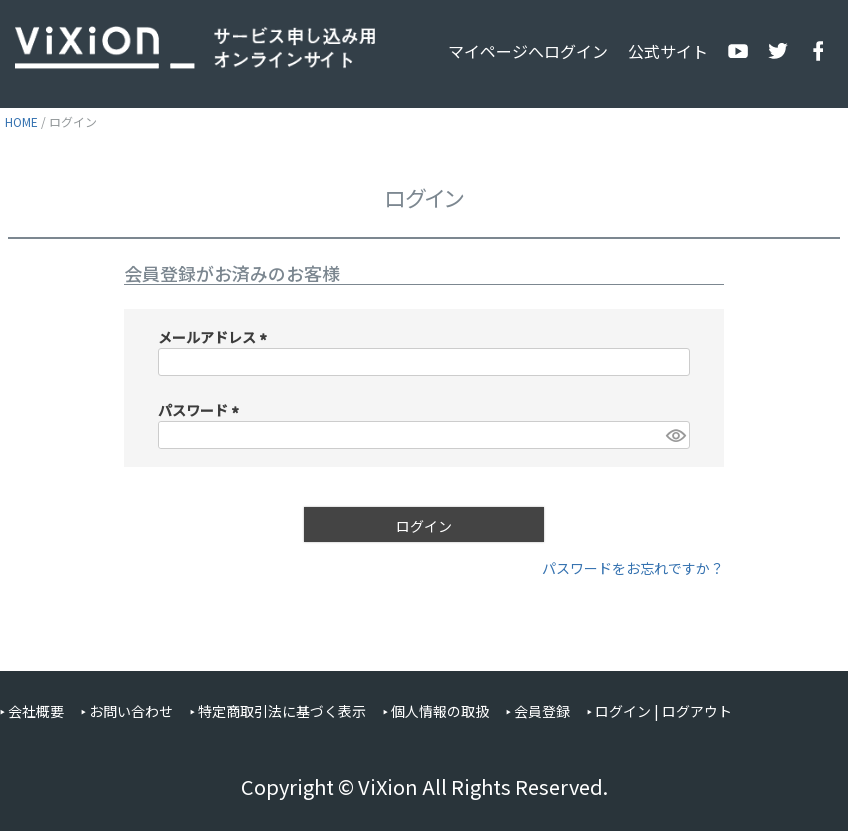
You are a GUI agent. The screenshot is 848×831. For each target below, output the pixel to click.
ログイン (623, 711)
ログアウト (697, 711)
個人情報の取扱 (440, 711)
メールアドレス (215, 337)
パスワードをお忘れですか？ (633, 568)
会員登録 (542, 711)
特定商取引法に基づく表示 (282, 711)
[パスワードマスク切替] (675, 435)
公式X (778, 51)
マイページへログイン (528, 51)
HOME (21, 121)
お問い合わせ (131, 711)
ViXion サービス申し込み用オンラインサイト (195, 48)
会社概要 (36, 711)
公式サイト (668, 51)
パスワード (201, 410)
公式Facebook (818, 51)
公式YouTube (738, 51)
